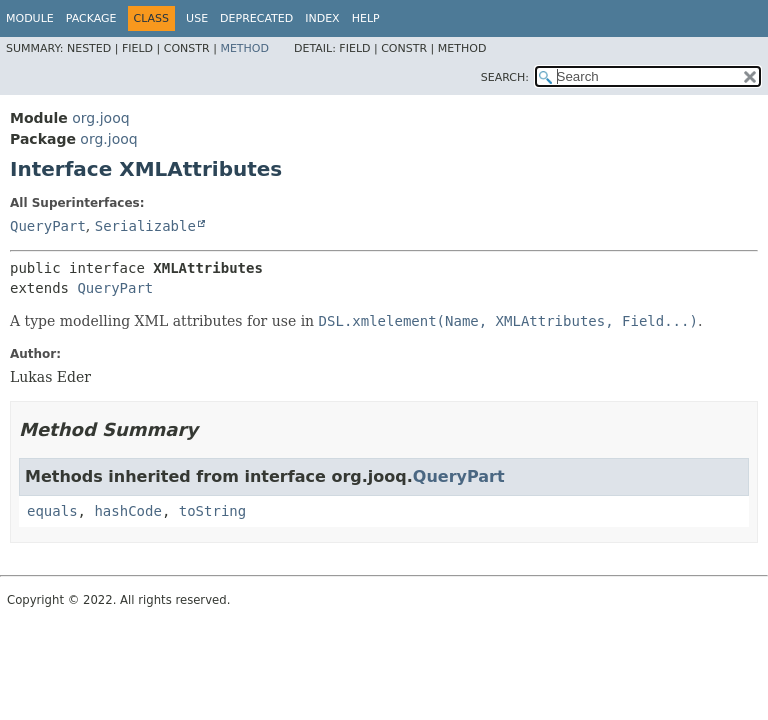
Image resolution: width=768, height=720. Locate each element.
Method (244, 48)
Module (30, 18)
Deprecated (256, 18)
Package (91, 18)
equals (52, 511)
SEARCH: (505, 77)
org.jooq (100, 118)
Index (322, 18)
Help (366, 18)
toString (212, 511)
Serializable (145, 226)
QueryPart (48, 226)
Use (197, 18)
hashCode (127, 511)
